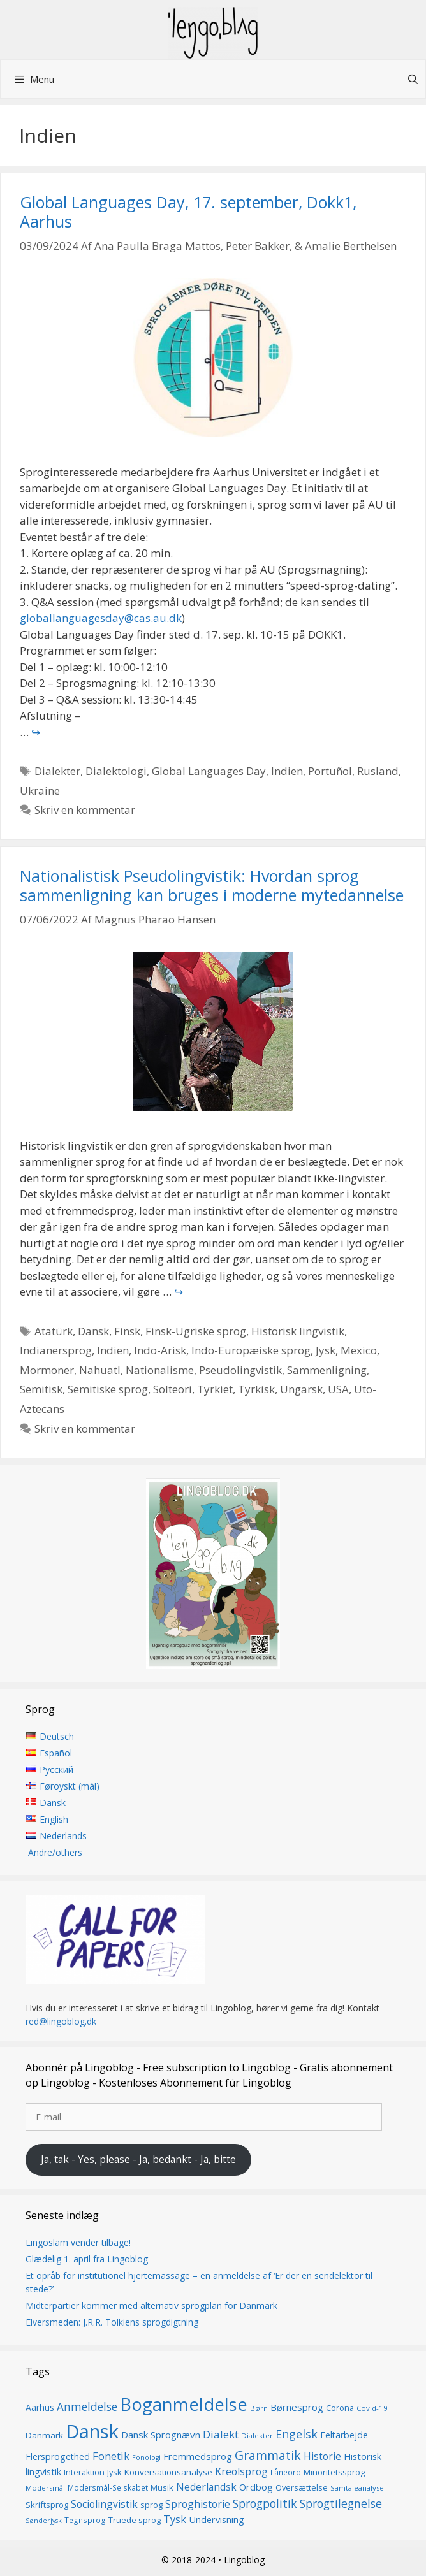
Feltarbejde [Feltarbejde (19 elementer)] (344, 2435)
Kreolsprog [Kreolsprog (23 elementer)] (241, 2471)
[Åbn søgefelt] (412, 79)
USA (338, 1389)
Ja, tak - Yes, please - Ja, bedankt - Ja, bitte (138, 2159)
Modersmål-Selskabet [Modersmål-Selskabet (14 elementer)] (108, 2487)
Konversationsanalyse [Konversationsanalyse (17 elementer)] (168, 2472)
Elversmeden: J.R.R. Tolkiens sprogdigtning (112, 2322)
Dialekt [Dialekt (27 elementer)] (221, 2434)
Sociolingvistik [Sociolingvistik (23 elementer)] (104, 2504)
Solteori (172, 1389)
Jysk (325, 1350)
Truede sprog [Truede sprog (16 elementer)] (134, 2520)
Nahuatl (100, 1370)
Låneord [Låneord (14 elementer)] (285, 2472)
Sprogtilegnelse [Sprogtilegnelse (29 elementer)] (341, 2503)
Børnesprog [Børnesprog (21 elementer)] (296, 2407)
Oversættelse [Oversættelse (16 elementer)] (301, 2487)
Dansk (93, 1331)
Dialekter (57, 770)
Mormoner (47, 1370)
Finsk (127, 1331)
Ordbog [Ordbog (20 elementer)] (256, 2486)
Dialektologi (116, 770)
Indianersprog (56, 1350)
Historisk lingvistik (297, 1331)
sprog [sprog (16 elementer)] (151, 2504)
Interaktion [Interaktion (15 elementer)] (84, 2472)
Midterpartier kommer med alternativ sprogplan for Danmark (151, 2305)
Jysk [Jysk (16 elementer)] (114, 2472)
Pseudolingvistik (240, 1370)
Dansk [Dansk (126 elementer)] (92, 2431)
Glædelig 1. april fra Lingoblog (87, 2259)
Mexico (359, 1350)
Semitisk (41, 1389)
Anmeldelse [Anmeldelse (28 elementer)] (87, 2406)
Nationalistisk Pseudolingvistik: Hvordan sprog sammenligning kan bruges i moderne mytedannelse (212, 885)
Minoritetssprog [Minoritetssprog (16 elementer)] (334, 2472)
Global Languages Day (209, 770)
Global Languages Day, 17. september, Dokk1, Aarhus (188, 211)
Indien (287, 770)
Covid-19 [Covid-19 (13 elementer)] (372, 2408)
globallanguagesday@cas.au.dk (101, 618)
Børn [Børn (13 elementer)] (259, 2408)
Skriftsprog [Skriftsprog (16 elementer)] (47, 2504)
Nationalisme (160, 1370)
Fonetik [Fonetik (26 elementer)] (110, 2456)
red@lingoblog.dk (61, 2021)
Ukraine (40, 790)
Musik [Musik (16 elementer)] (162, 2487)
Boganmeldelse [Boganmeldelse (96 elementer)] (183, 2404)
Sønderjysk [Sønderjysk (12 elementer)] (44, 2520)
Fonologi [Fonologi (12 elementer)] (146, 2457)
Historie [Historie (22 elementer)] (322, 2456)
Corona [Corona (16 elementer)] (340, 2407)
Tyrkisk (256, 1389)
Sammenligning (327, 1370)
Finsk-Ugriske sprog (195, 1331)
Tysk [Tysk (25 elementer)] (174, 2519)
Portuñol (330, 770)
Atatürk (53, 1331)
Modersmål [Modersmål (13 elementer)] (45, 2488)
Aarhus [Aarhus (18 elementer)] (40, 2407)
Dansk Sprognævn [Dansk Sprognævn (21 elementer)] (160, 2434)
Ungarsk (301, 1389)
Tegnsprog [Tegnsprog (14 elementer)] (85, 2520)
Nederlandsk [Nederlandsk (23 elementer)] (206, 2487)
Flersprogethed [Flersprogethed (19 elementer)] (58, 2456)
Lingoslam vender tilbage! (78, 2242)
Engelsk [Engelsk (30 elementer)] (296, 2434)
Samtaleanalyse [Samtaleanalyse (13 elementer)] (357, 2488)
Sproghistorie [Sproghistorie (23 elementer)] (197, 2504)
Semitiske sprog (108, 1389)
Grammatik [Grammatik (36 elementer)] (268, 2455)
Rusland (378, 770)
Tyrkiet (215, 1389)
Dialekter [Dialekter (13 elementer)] (257, 2435)
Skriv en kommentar (84, 809)
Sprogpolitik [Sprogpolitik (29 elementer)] (265, 2503)
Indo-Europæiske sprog (251, 1350)
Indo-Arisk (160, 1350)
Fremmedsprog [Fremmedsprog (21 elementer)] (197, 2456)
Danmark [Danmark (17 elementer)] (44, 2435)
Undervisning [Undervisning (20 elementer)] (216, 2519)
